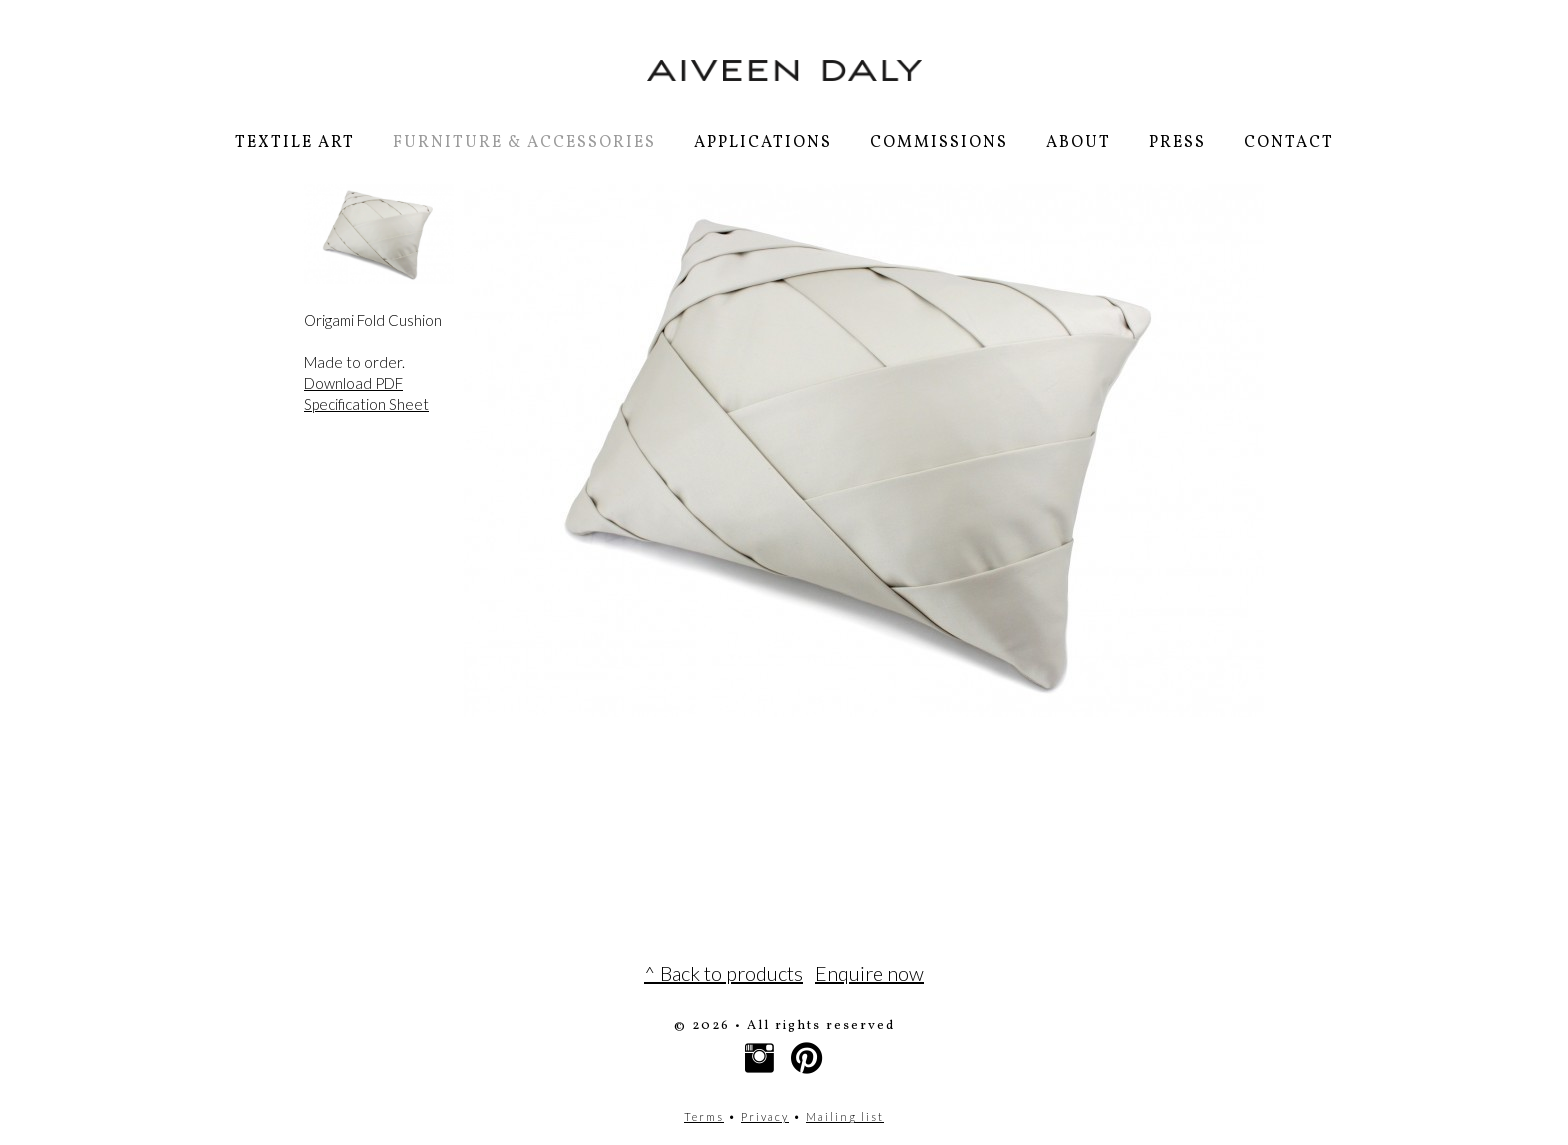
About (1078, 143)
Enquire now (869, 973)
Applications (763, 143)
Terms (704, 1116)
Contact (1289, 143)
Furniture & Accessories (524, 143)
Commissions (939, 143)
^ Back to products (723, 973)
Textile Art (295, 143)
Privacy (765, 1116)
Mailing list (845, 1116)
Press (1177, 143)
